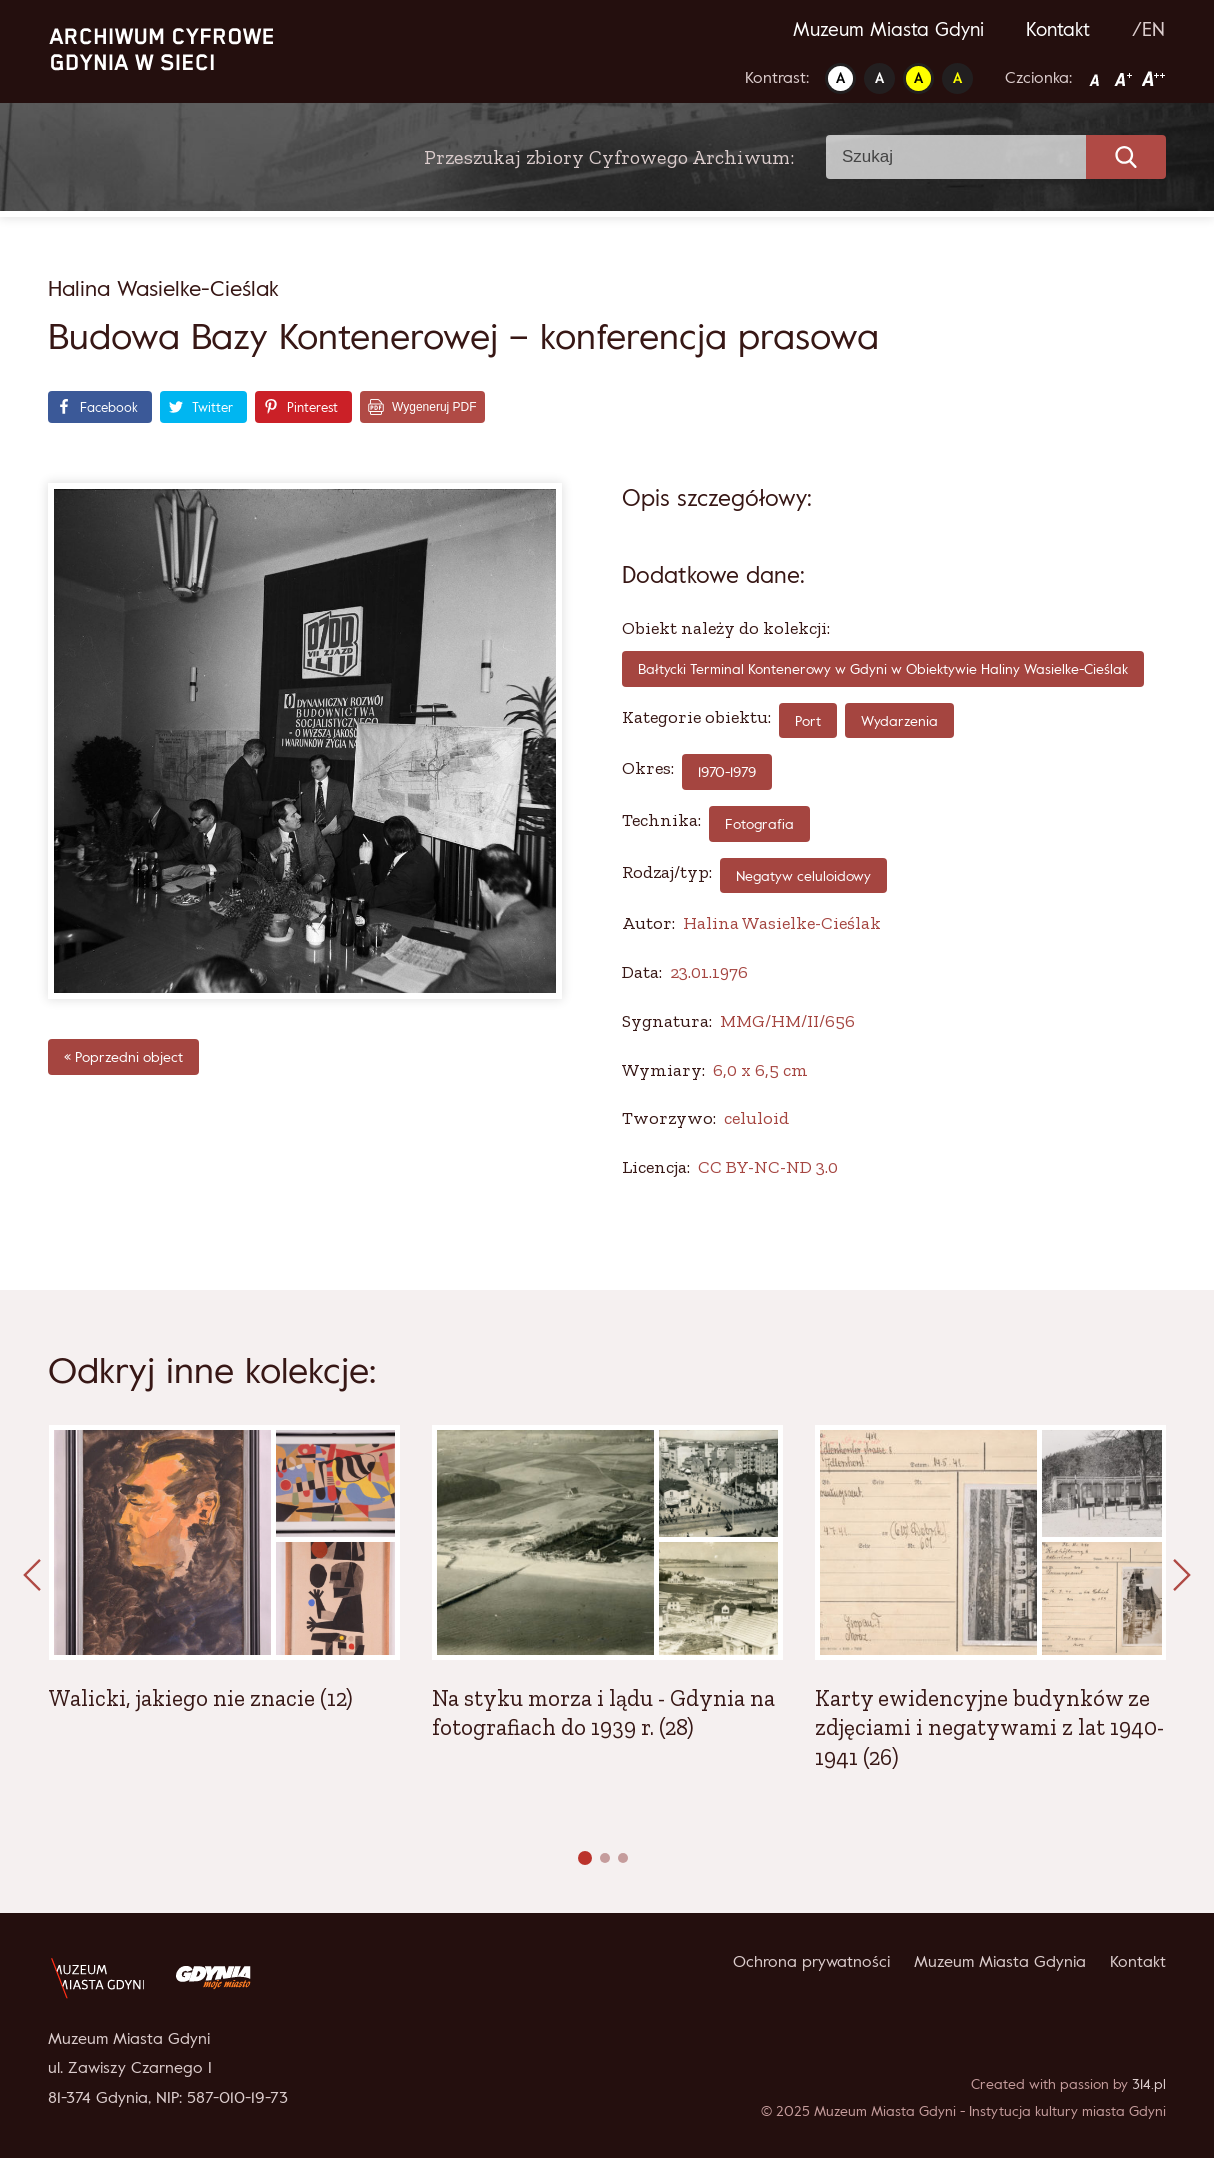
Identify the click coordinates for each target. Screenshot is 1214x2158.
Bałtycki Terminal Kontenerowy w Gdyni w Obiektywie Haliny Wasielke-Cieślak (883, 668)
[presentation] (32, 1576)
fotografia (759, 823)
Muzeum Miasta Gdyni (888, 29)
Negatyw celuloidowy (803, 875)
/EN (1148, 29)
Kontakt (1058, 29)
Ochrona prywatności (811, 1961)
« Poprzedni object (123, 1056)
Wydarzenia (899, 720)
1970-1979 (727, 771)
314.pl (1149, 2083)
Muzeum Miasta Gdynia (1000, 1961)
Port (808, 720)
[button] (585, 1858)
